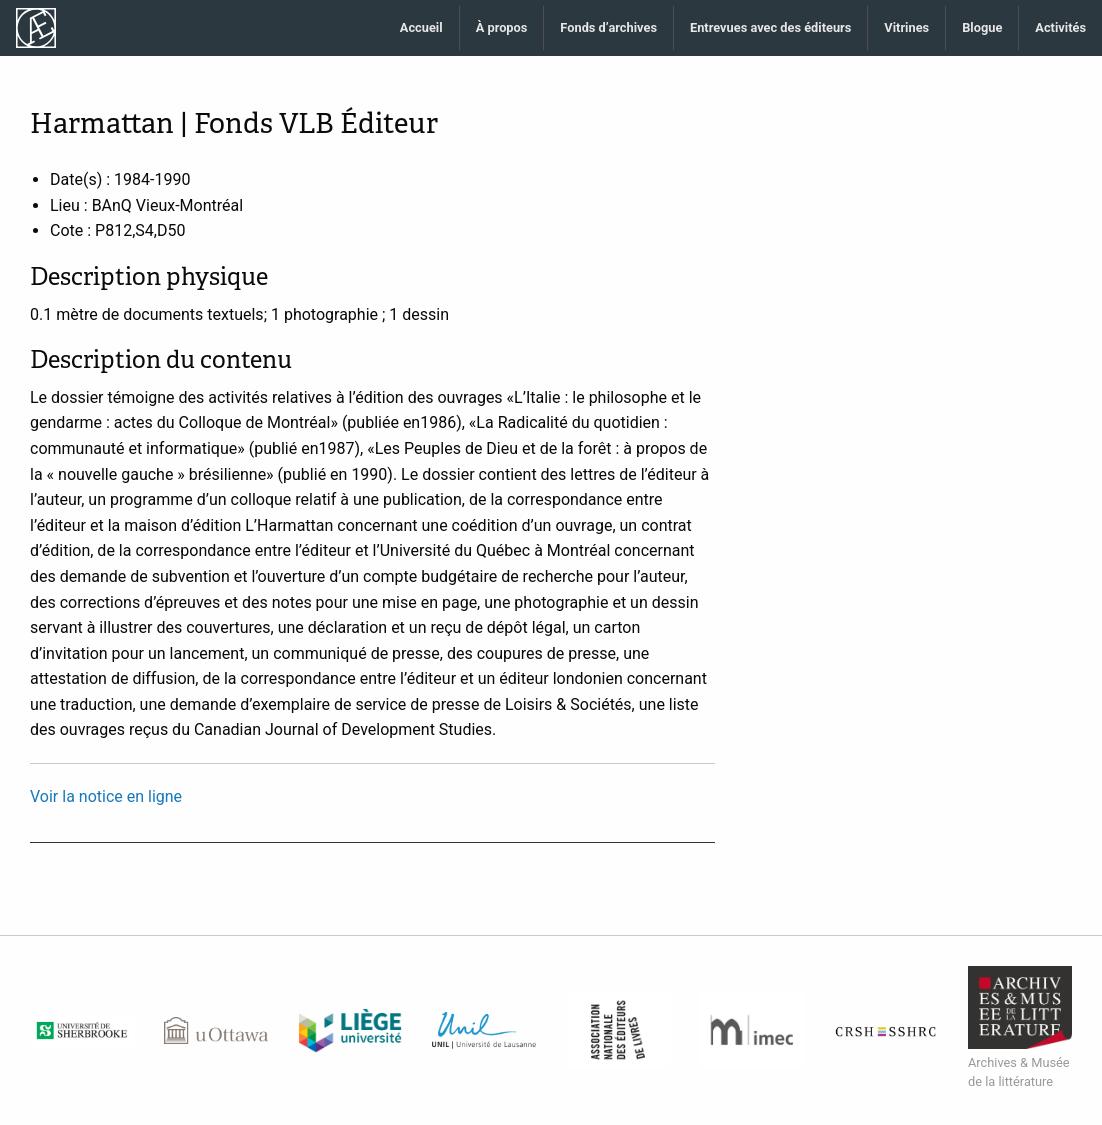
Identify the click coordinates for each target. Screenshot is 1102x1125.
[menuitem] (422, 28)
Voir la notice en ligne (106, 796)
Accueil (421, 27)
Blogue (982, 27)
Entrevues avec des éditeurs (770, 27)
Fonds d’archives (608, 27)
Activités (1060, 27)
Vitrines (906, 27)
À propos (502, 27)
